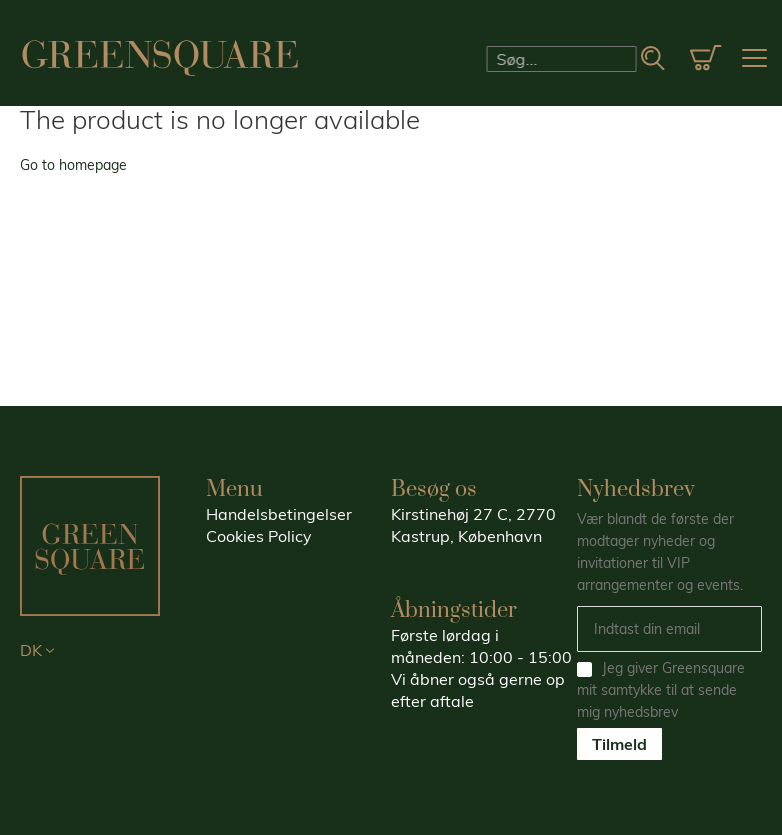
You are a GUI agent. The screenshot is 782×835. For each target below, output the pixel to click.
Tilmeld (619, 744)
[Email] (670, 629)
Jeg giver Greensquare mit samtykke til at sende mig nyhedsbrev (661, 690)
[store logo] (160, 58)
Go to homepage (73, 165)
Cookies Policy (259, 536)
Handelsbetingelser (279, 514)
